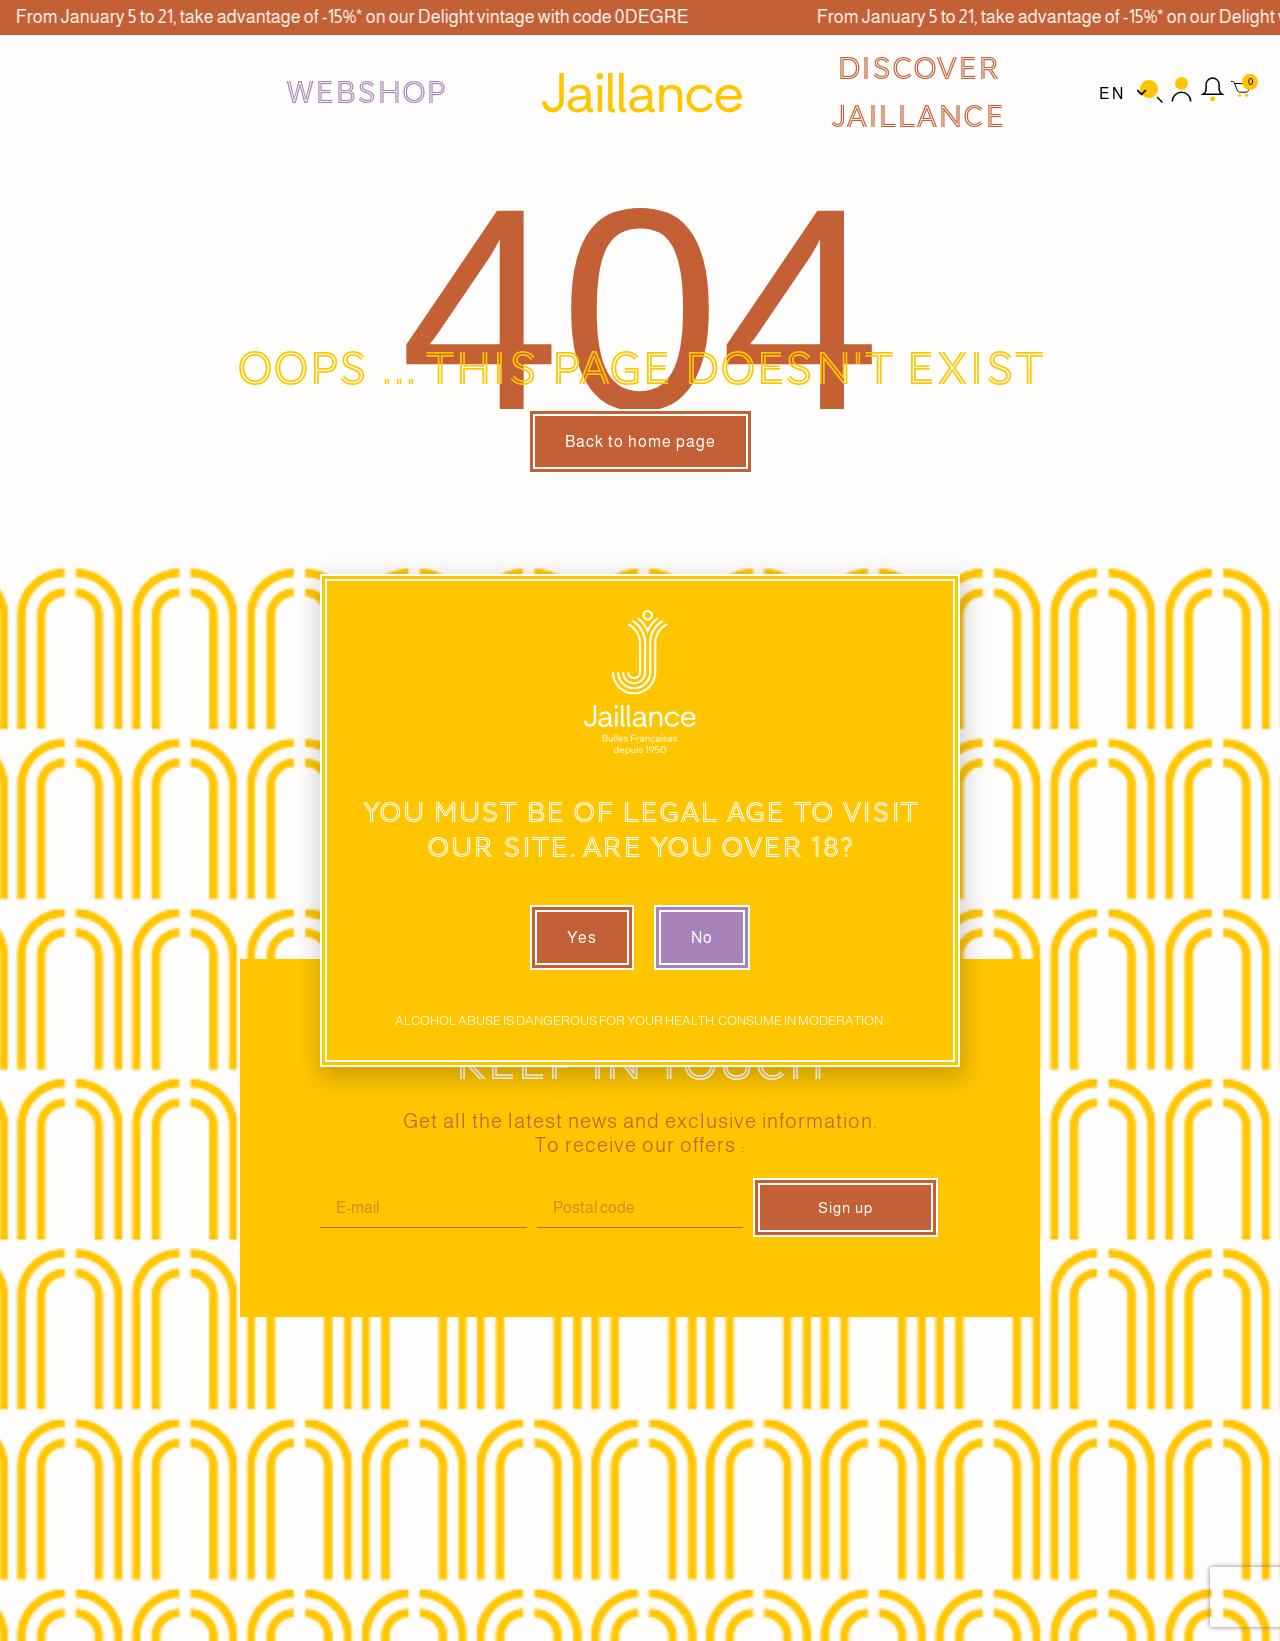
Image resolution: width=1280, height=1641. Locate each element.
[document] (640, 820)
